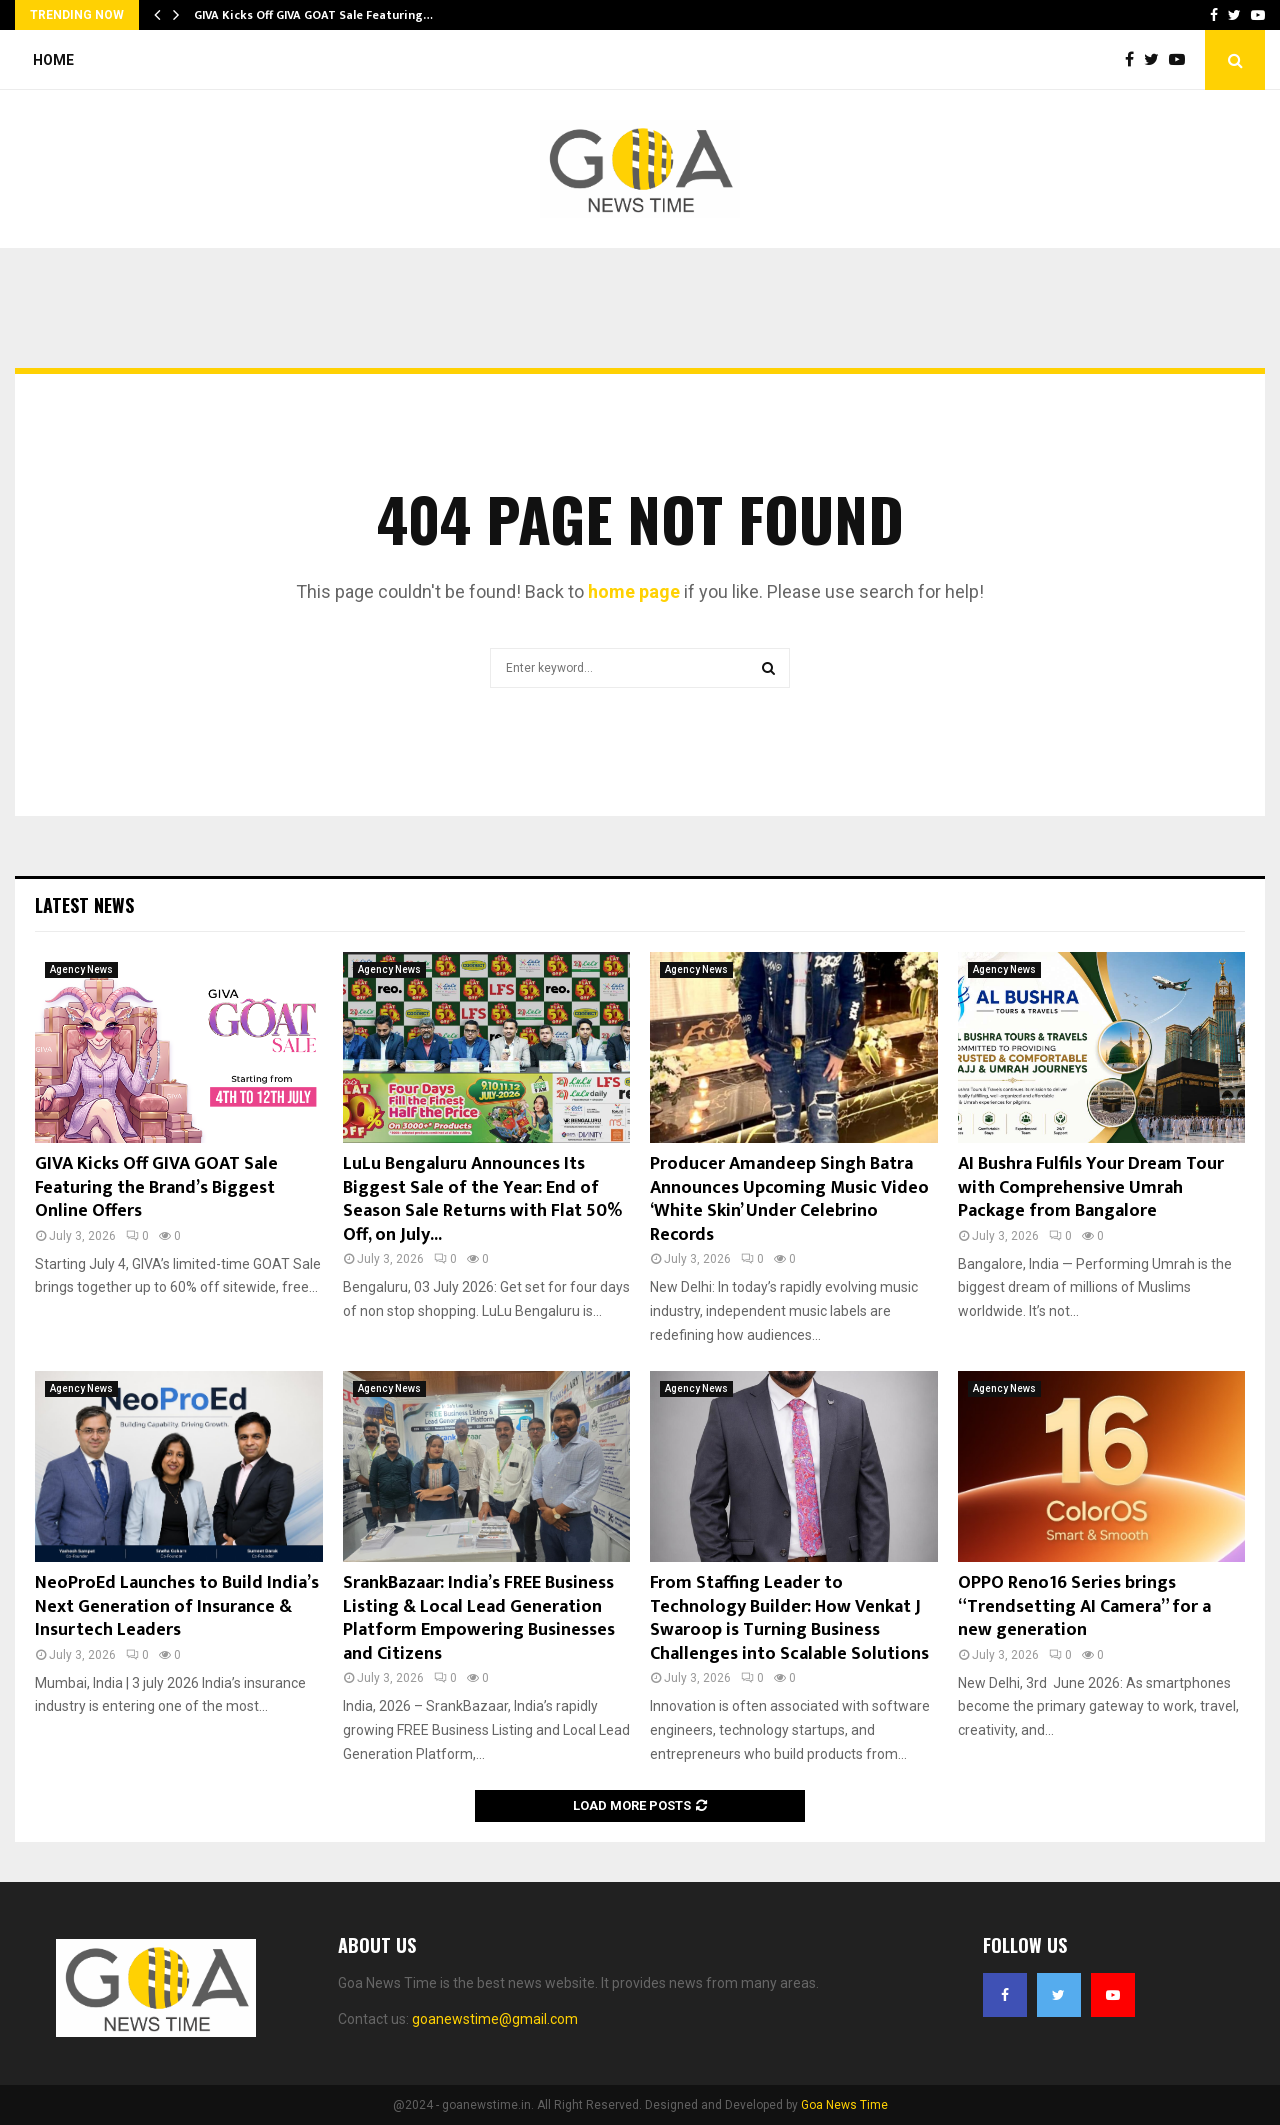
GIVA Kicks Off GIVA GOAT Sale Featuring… (313, 15)
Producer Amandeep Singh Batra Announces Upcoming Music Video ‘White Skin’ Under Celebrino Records (789, 1199)
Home (53, 60)
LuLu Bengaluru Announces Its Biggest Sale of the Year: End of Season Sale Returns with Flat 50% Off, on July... (482, 1199)
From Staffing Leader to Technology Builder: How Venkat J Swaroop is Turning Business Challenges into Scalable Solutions (789, 1618)
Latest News (84, 905)
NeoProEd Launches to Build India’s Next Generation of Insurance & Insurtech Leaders (177, 1606)
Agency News (81, 969)
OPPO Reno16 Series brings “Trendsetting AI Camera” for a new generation (1084, 1606)
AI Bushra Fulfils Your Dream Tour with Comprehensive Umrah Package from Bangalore (1091, 1187)
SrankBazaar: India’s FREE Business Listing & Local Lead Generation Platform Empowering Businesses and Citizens (479, 1618)
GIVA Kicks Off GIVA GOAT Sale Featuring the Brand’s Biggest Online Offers (156, 1187)
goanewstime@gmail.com (495, 2019)
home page (634, 591)
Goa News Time (844, 2105)
